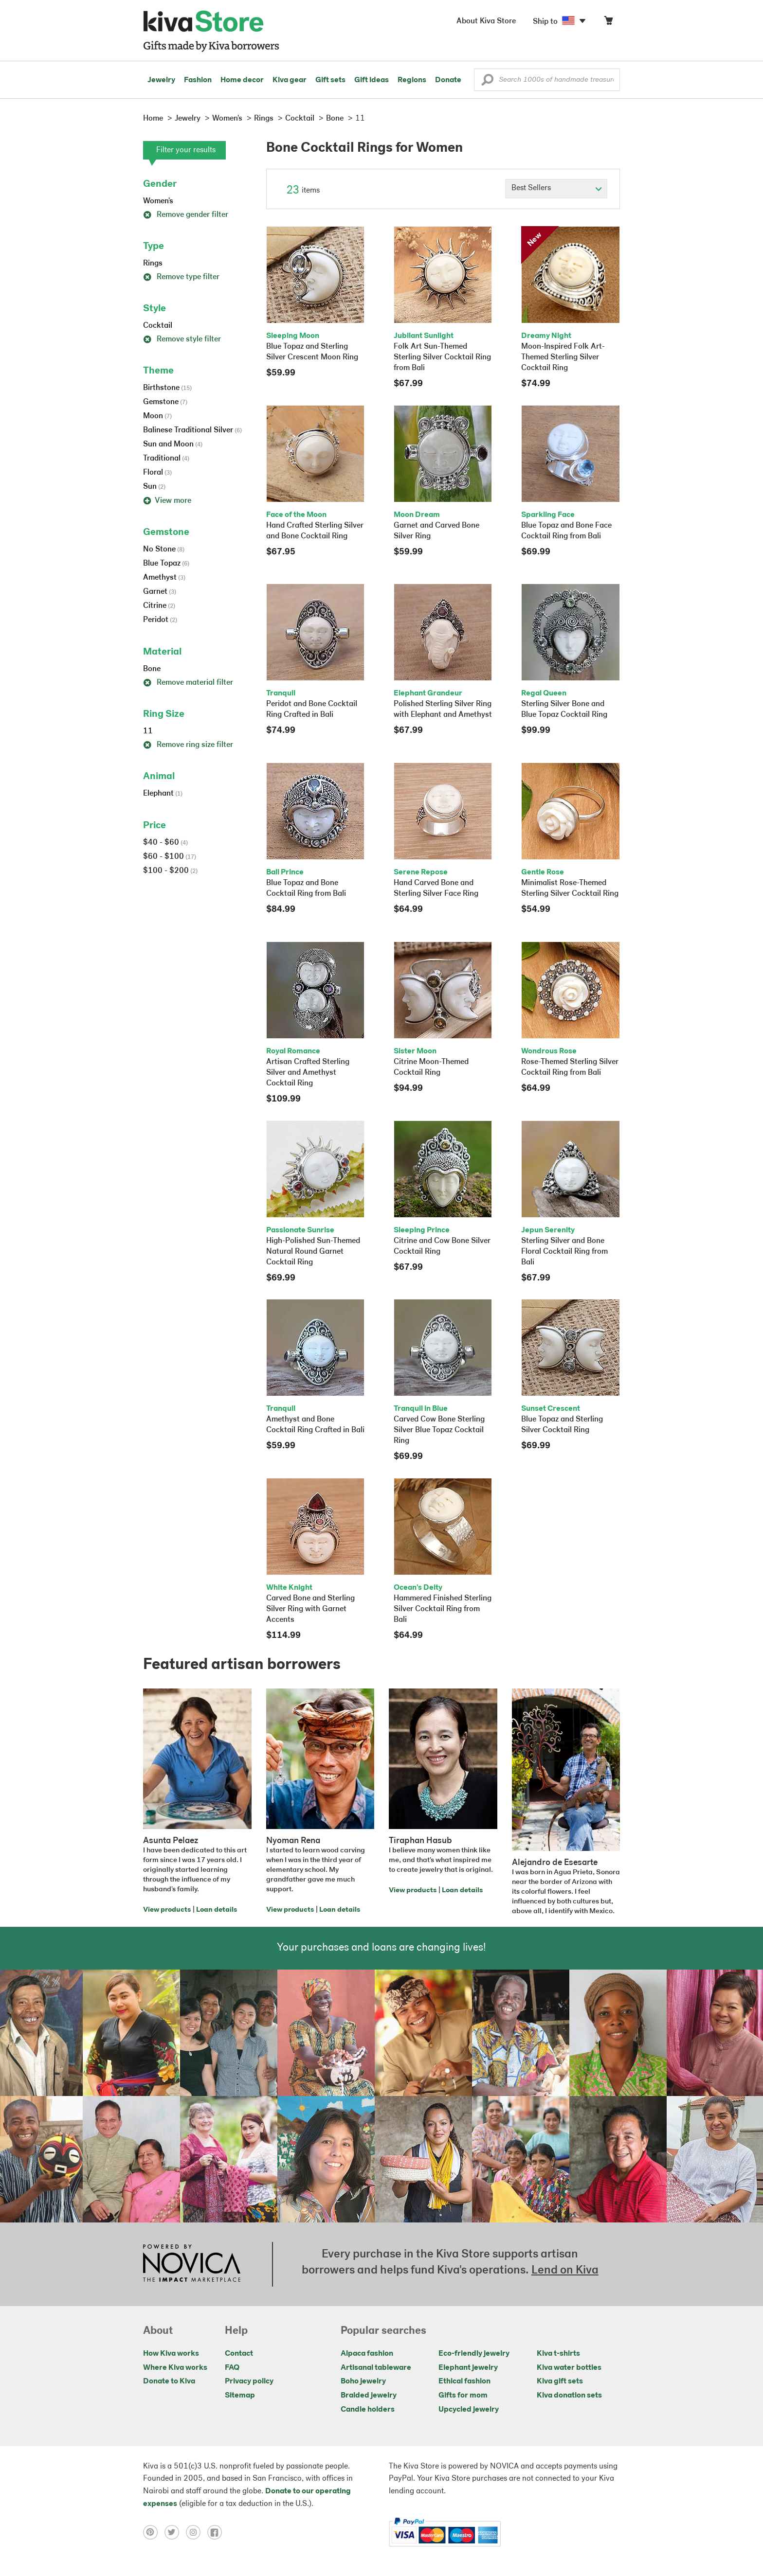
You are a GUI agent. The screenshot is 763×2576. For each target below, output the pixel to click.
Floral (157, 473)
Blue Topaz (166, 564)
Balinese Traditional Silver (192, 430)
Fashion (198, 80)
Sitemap (240, 2395)
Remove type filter (181, 277)
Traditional (166, 458)
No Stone (163, 549)
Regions (412, 80)
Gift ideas (371, 80)
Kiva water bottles (569, 2368)
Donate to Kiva (169, 2381)
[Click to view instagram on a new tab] (196, 2532)
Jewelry (161, 80)
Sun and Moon (172, 444)
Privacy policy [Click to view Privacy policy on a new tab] (249, 2381)
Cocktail (157, 326)
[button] (487, 82)
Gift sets (330, 80)
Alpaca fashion (367, 2354)
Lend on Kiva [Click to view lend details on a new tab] (565, 2270)
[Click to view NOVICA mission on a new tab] (191, 2264)
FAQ (232, 2368)
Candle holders (368, 2410)
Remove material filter (188, 683)
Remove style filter (182, 339)
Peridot (160, 620)
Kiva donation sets (569, 2395)
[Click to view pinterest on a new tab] (153, 2532)
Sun (154, 487)
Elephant (162, 794)
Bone (152, 669)
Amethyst (164, 578)
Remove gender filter (185, 215)
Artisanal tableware (376, 2368)
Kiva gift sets (560, 2381)
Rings (153, 263)
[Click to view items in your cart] (608, 23)
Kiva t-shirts (558, 2354)
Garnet (159, 592)
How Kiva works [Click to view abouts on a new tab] (171, 2354)
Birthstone (167, 388)
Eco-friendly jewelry (473, 2354)
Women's (158, 201)
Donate (448, 80)
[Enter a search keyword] (547, 80)
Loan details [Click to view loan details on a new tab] (216, 1910)
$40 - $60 (165, 843)
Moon (157, 416)
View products (167, 1910)
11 (148, 731)
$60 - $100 (169, 857)
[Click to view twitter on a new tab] (175, 2532)
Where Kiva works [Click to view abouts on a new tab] (175, 2368)
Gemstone (165, 402)
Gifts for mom (463, 2395)
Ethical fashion (464, 2381)
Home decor (242, 80)
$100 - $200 (170, 871)
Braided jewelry (369, 2395)
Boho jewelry (363, 2381)
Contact (239, 2354)
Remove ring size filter (188, 745)
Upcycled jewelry (468, 2410)
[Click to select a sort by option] (556, 188)
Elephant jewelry (468, 2368)
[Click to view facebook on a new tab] (217, 2532)
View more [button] (167, 501)
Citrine (159, 606)
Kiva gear (289, 80)
